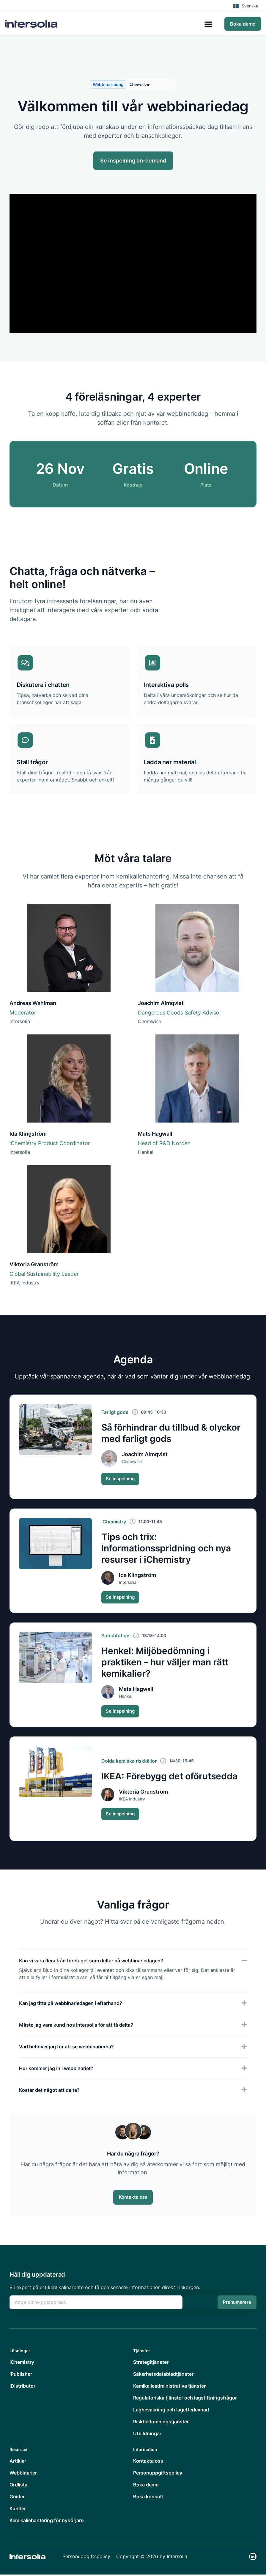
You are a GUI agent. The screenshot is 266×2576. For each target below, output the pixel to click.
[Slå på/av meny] (208, 24)
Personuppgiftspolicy (86, 2558)
